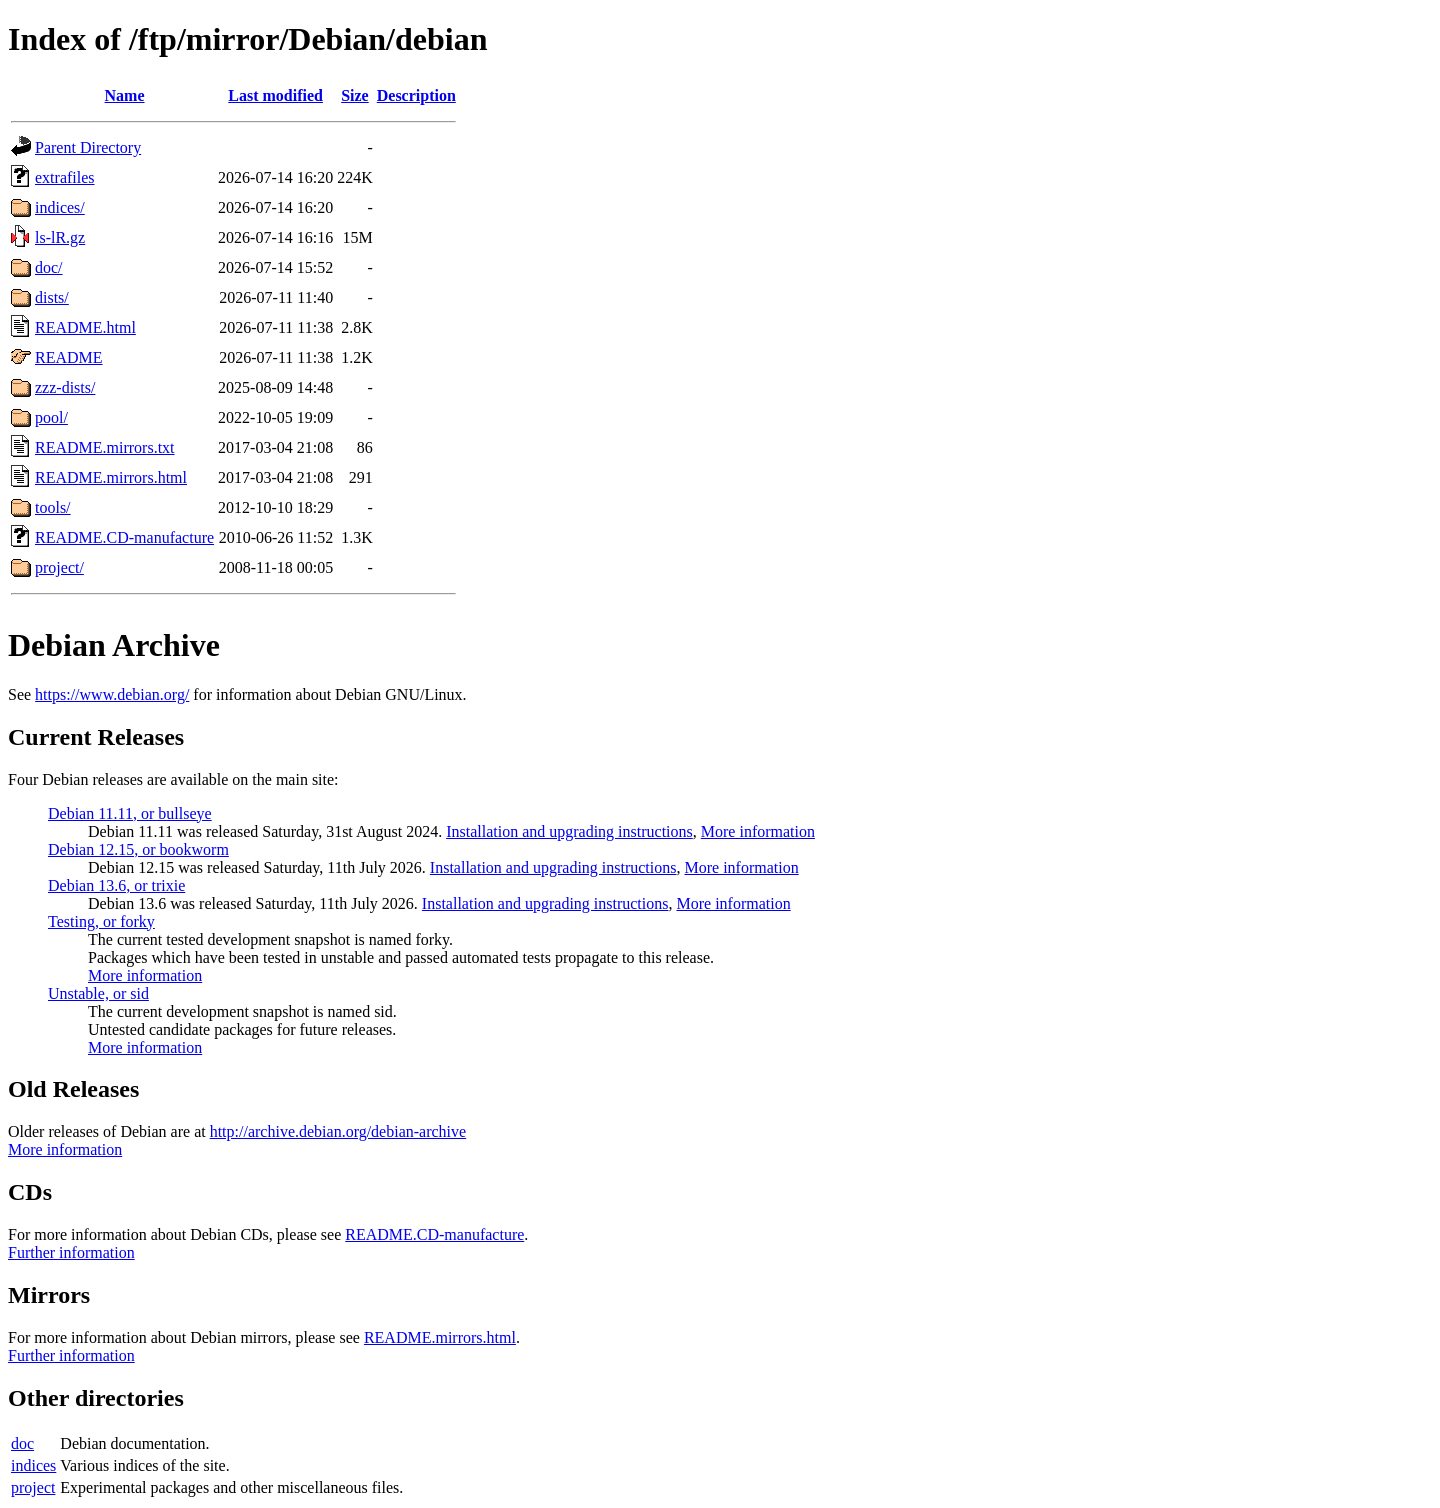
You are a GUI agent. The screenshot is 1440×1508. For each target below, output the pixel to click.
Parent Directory (88, 147)
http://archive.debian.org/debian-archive (338, 1131)
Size (355, 95)
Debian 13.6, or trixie (116, 885)
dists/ (52, 297)
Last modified (275, 95)
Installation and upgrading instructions (569, 831)
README (69, 357)
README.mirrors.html (111, 477)
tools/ (53, 507)
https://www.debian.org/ (112, 694)
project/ (59, 567)
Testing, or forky (101, 921)
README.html (85, 327)
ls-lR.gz (60, 237)
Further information (71, 1252)
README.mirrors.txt (105, 447)
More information (758, 831)
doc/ (49, 267)
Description (416, 95)
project (33, 1487)
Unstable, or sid (98, 993)
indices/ (60, 207)
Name (125, 95)
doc (22, 1443)
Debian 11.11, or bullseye (130, 813)
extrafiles (65, 177)
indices (33, 1465)
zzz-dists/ (65, 387)
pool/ (51, 417)
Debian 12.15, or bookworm (138, 849)
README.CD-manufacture (124, 537)
